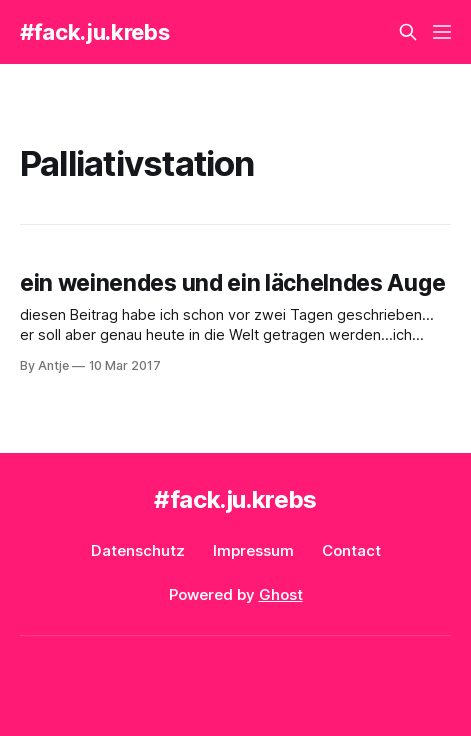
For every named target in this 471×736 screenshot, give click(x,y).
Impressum (253, 550)
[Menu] (442, 32)
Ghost (281, 594)
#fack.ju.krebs (94, 32)
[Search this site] (408, 32)
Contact (351, 550)
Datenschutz (138, 550)
